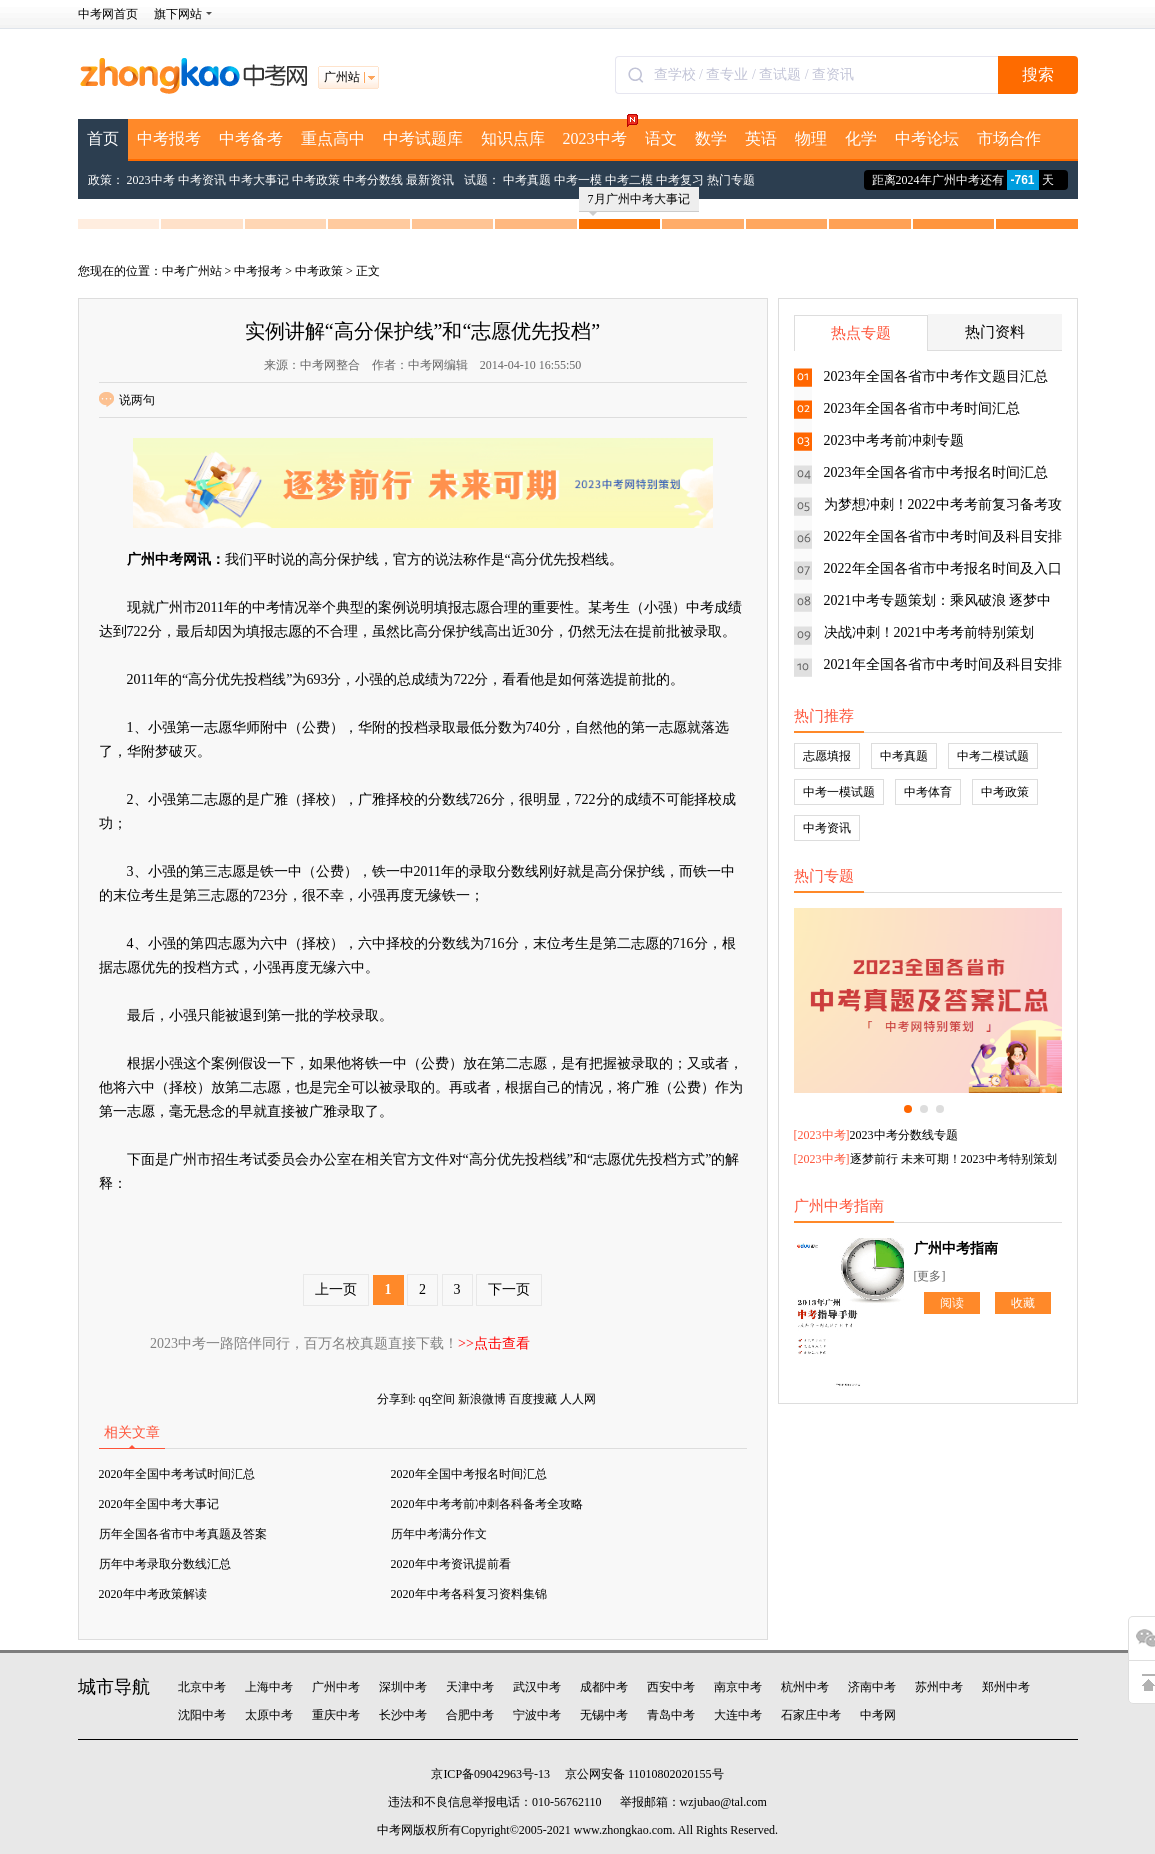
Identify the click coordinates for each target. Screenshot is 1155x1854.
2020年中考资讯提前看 (451, 1564)
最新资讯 (430, 180)
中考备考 (251, 138)
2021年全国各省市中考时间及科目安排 (943, 664)
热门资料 (995, 332)
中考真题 (527, 180)
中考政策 (316, 180)
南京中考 (738, 1687)
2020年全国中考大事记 (159, 1504)
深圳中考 (403, 1687)
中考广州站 (192, 271)
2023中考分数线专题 (904, 1135)
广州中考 (336, 1687)
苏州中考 (939, 1687)
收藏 (1023, 1303)
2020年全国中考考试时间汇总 (177, 1474)
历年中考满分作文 (439, 1534)
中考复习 (680, 180)
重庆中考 (336, 1715)
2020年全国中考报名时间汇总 (469, 1474)
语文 (661, 138)
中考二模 (629, 180)
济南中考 (872, 1687)
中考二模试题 (993, 756)
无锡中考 (604, 1715)
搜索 (1038, 74)
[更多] (930, 1276)
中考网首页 (108, 14)
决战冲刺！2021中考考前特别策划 (929, 632)
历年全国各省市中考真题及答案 (183, 1534)
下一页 (509, 1289)
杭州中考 (805, 1687)
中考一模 (578, 180)
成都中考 (604, 1687)
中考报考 (169, 138)
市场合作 (1009, 138)
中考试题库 (423, 138)
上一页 (336, 1289)
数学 (711, 138)
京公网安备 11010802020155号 (644, 1774)
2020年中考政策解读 (153, 1594)
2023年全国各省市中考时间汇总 (922, 408)
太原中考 (269, 1715)
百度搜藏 (533, 1399)
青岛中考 (671, 1715)
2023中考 (599, 133)
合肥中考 (470, 1715)
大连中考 (738, 1715)
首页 (103, 138)
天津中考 (470, 1687)
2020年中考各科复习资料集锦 (469, 1594)
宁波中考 (537, 1715)
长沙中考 (403, 1715)
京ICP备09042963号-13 (490, 1774)
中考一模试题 (839, 792)
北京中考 (202, 1687)
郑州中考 (1006, 1687)
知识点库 (513, 138)
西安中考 (671, 1687)
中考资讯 (202, 180)
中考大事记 (259, 180)
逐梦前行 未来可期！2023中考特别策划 (953, 1159)
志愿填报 (827, 756)
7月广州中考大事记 (639, 202)
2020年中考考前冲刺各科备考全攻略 (487, 1504)
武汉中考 (537, 1687)
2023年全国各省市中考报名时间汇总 (936, 472)
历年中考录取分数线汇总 (165, 1564)
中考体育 (928, 792)
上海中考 (269, 1687)
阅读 (952, 1303)
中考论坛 (927, 138)
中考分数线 (373, 180)
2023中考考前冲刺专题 (894, 440)
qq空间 (437, 1399)
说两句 (127, 400)
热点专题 (861, 333)
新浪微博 (482, 1399)
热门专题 (731, 180)
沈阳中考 (202, 1715)
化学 (861, 138)
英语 (761, 138)
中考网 (878, 1715)
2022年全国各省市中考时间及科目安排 (943, 536)
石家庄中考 (811, 1715)
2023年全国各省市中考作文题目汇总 (936, 376)
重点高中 (333, 138)
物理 (811, 138)
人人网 (578, 1399)
